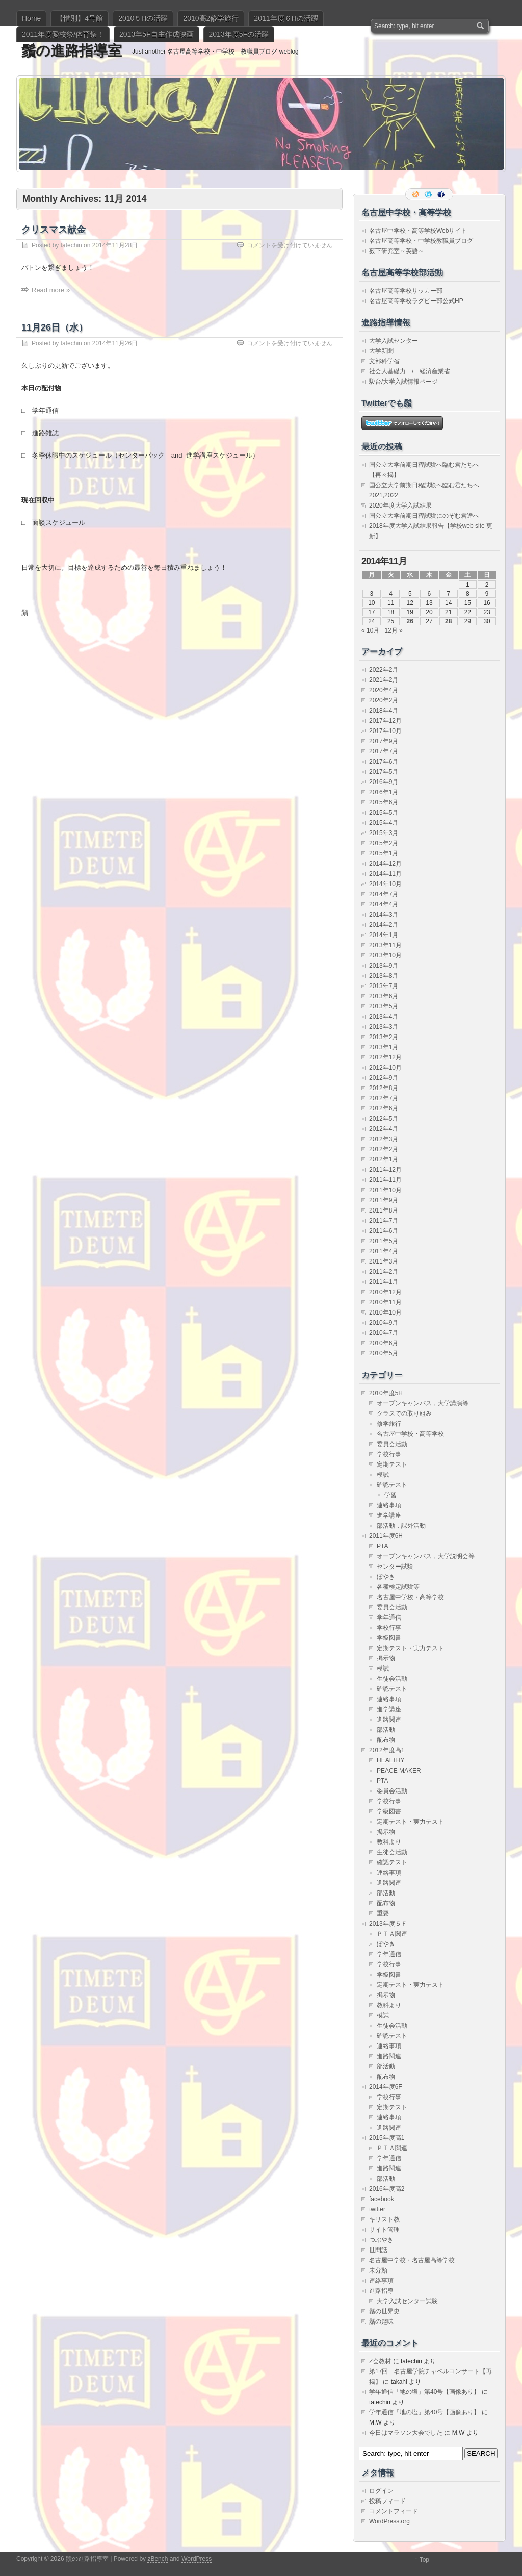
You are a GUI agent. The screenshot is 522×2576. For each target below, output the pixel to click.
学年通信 (389, 1617)
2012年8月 (383, 1088)
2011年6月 (383, 1230)
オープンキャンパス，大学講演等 (422, 1403)
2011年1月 (383, 1281)
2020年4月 (383, 690)
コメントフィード (393, 2511)
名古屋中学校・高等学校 (410, 1433)
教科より (389, 1842)
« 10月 (370, 630)
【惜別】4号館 (79, 18)
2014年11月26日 (115, 343)
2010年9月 (383, 1322)
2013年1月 (383, 1047)
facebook (381, 2199)
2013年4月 (383, 1016)
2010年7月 (383, 1332)
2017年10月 (385, 731)
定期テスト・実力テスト (410, 1648)
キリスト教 (384, 2219)
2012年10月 (385, 1067)
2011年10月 (385, 1190)
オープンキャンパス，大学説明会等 (426, 1556)
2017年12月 (385, 720)
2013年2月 (383, 1037)
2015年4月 (383, 822)
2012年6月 (383, 1108)
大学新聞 (381, 351)
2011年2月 (383, 1271)
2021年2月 (383, 680)
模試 (383, 1474)
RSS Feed (416, 194)
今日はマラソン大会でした (405, 2432)
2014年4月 (383, 904)
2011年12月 (385, 1169)
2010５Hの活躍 (143, 18)
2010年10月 (385, 1312)
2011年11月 (385, 1179)
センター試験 (395, 1566)
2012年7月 (383, 1098)
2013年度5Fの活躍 (239, 34)
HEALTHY (390, 1760)
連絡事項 (389, 1505)
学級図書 (389, 1637)
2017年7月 (383, 751)
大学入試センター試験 (407, 2301)
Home (31, 18)
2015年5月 (383, 812)
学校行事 (389, 1454)
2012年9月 (383, 1077)
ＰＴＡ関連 (392, 1933)
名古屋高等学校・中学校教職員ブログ (421, 240)
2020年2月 (383, 700)
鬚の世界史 (384, 2311)
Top (424, 2559)
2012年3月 (383, 1139)
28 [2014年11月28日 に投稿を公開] (448, 621)
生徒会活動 (392, 1678)
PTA (382, 1546)
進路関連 (389, 1719)
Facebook (442, 194)
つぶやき (381, 2239)
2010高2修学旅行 (211, 18)
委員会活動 (392, 1444)
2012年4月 (383, 1128)
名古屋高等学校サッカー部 (405, 290)
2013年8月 (383, 975)
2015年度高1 (386, 2137)
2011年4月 (383, 1251)
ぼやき (386, 1576)
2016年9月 (383, 782)
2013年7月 (383, 986)
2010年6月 (383, 1343)
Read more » (51, 290)
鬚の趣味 (381, 2321)
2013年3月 (383, 1026)
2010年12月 (385, 1292)
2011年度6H (386, 1535)
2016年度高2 (386, 2188)
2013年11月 (385, 945)
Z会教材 (380, 2361)
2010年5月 (383, 1353)
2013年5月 (383, 1006)
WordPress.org (389, 2521)
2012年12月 (385, 1057)
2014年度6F (385, 2086)
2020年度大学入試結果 (400, 505)
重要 (383, 1913)
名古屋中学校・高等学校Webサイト (418, 230)
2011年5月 (383, 1241)
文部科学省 (384, 361)
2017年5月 (383, 771)
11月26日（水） (54, 327)
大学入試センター (393, 340)
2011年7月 (383, 1220)
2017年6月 (383, 761)
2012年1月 (383, 1159)
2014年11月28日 (115, 245)
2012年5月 (383, 1118)
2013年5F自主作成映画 (156, 34)
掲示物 (386, 1658)
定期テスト (392, 1464)
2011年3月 (383, 1261)
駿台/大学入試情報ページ (403, 381)
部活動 (386, 1729)
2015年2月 (383, 843)
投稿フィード (387, 2501)
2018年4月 (383, 710)
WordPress (196, 2558)
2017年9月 (383, 741)
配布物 (386, 1740)
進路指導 (381, 2290)
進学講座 (389, 1515)
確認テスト (392, 1484)
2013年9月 (383, 965)
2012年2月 (383, 1149)
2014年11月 (385, 873)
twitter (377, 2209)
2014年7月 (383, 894)
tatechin (71, 245)
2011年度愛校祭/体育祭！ (63, 34)
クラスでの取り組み (404, 1413)
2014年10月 (385, 884)
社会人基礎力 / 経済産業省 (409, 371)
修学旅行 (389, 1423)
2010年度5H (386, 1393)
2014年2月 (383, 924)
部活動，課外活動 (401, 1525)
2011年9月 (383, 1200)
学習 (390, 1495)
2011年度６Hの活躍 (286, 18)
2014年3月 (383, 914)
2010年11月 (385, 1302)
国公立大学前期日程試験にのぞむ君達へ (424, 515)
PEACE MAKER (399, 1770)
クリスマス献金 (53, 229)
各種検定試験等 (398, 1586)
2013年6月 (383, 996)
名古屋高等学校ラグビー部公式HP (416, 301)
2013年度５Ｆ (388, 1923)
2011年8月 (383, 1210)
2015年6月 (383, 802)
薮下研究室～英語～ (396, 251)
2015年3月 (383, 833)
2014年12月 (385, 863)
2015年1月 (383, 853)
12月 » (393, 630)
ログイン (381, 2490)
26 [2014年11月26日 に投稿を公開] (410, 621)
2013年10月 (385, 955)
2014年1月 (383, 935)
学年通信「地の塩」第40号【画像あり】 (424, 2391)
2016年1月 (383, 792)
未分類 (378, 2270)
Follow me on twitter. (429, 194)
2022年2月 (383, 669)
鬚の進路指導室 (71, 51)
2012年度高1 (386, 1750)
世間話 (378, 2250)
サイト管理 (384, 2229)
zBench (157, 2558)
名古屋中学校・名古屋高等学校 (412, 2260)
